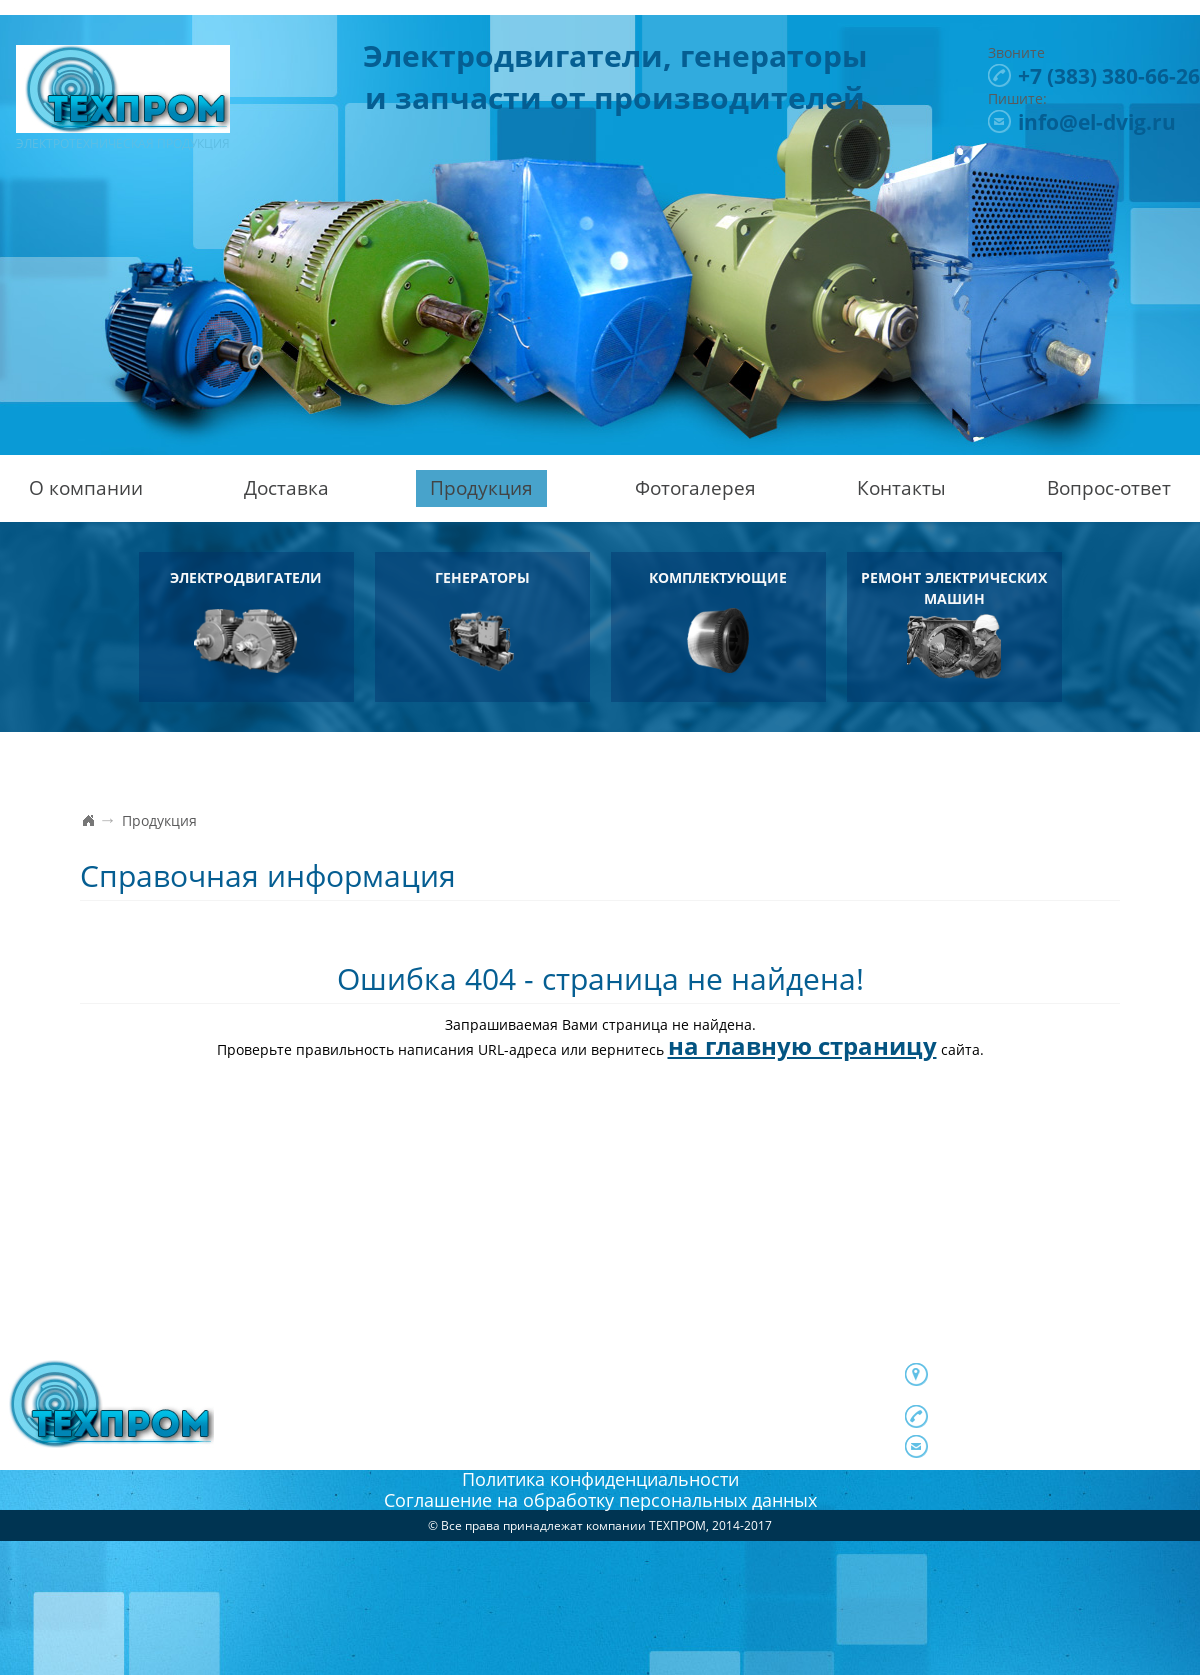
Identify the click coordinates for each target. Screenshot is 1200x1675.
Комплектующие (718, 620)
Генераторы (481, 620)
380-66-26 (1109, 76)
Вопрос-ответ (1109, 488)
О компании (86, 488)
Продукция (481, 488)
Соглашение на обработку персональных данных (600, 1500)
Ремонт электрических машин (954, 623)
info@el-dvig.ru (1097, 122)
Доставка (286, 488)
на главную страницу (802, 1045)
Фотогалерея (695, 488)
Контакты (901, 488)
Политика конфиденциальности (600, 1479)
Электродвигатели (246, 620)
